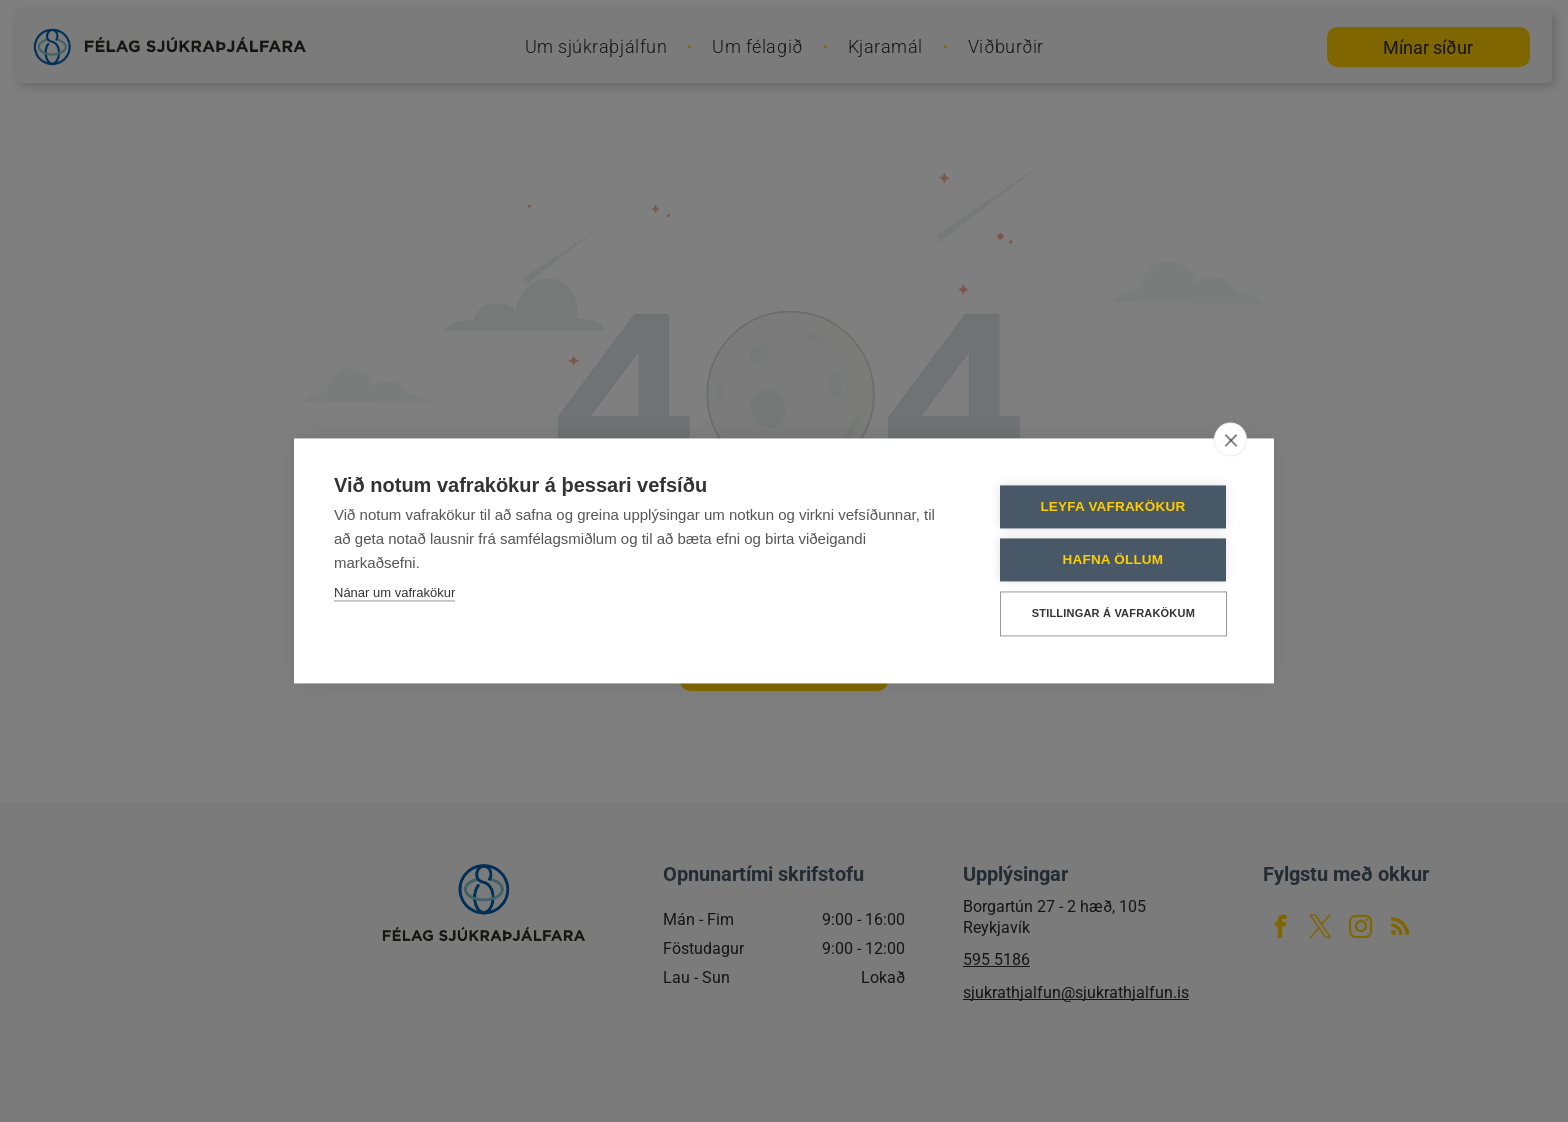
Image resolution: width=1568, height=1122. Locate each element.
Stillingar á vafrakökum (1113, 613)
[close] (1230, 439)
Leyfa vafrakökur (1113, 506)
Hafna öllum (1113, 559)
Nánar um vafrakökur (394, 592)
